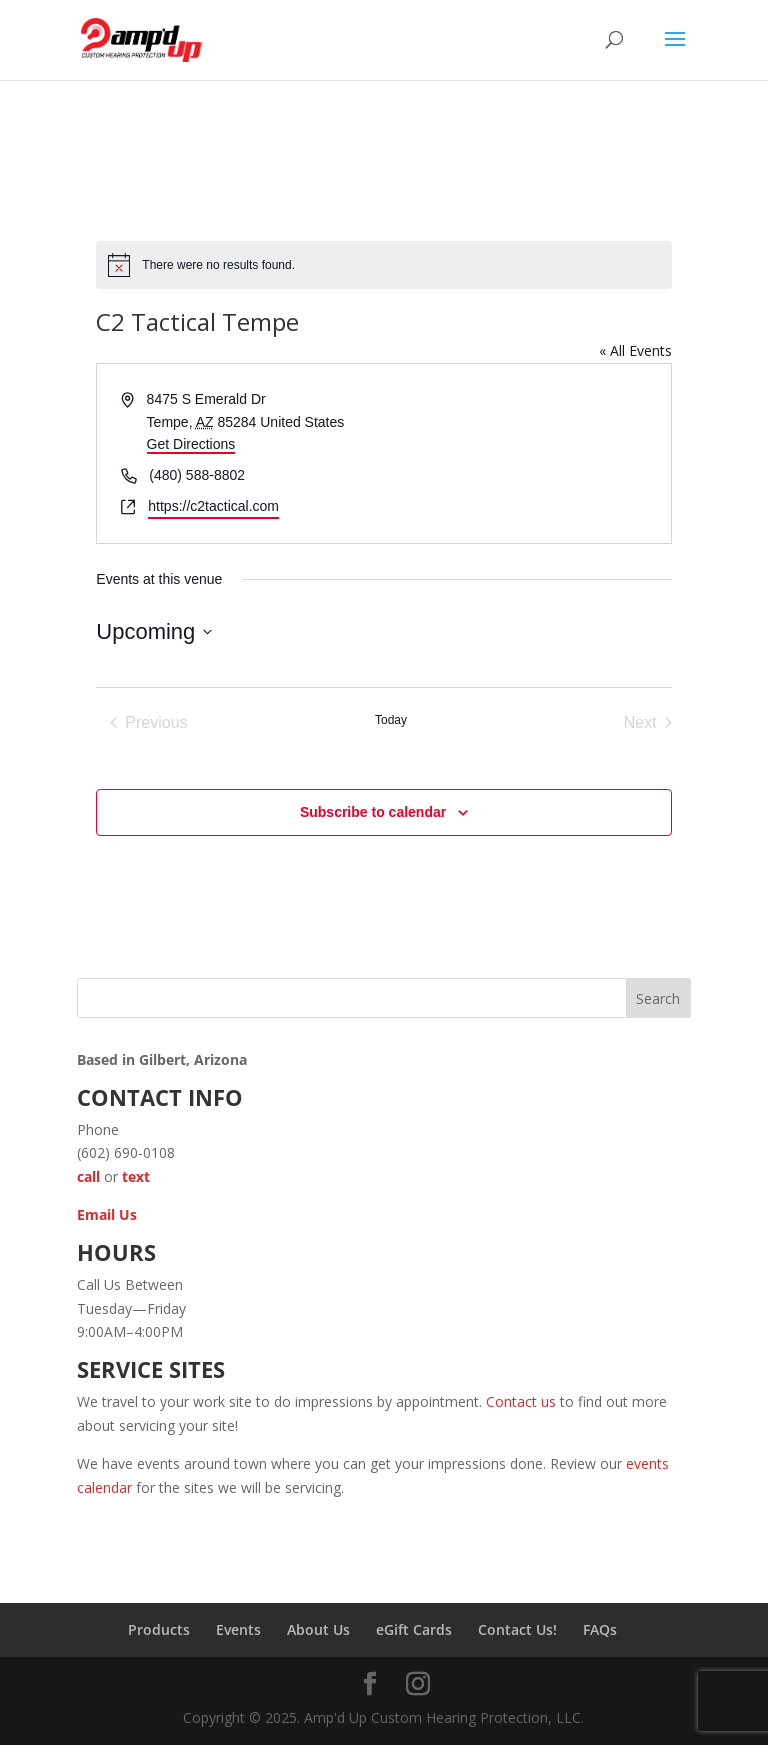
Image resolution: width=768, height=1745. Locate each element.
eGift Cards (414, 1629)
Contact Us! (517, 1629)
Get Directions (191, 444)
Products (159, 1629)
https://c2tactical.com (213, 506)
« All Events (635, 350)
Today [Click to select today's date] (391, 720)
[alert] (383, 265)
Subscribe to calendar (373, 812)
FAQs (600, 1629)
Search (658, 998)
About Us (318, 1629)
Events (238, 1629)
